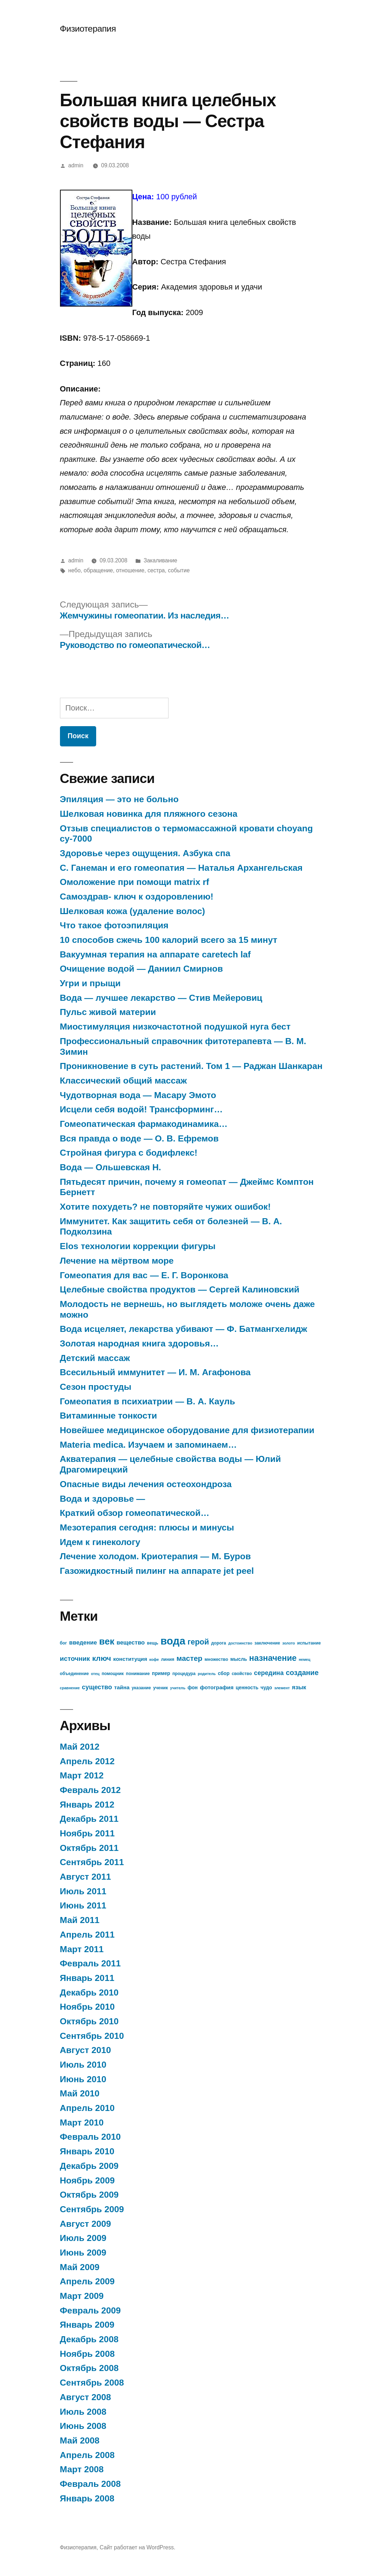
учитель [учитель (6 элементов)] (177, 1688)
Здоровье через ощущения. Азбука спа (145, 853)
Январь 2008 (87, 2498)
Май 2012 (80, 1746)
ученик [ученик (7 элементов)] (160, 1687)
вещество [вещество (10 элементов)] (130, 1642)
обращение (98, 570)
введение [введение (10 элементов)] (83, 1642)
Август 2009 (85, 2224)
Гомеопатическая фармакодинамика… (144, 1124)
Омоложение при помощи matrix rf (134, 882)
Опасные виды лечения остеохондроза (146, 1484)
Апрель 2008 (87, 2455)
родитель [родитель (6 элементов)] (207, 1674)
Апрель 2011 (87, 1934)
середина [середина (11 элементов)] (269, 1672)
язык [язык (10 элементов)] (299, 1687)
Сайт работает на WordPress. (137, 2547)
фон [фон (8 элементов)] (193, 1687)
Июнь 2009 (83, 2252)
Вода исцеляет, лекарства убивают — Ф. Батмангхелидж (183, 1329)
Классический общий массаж (123, 1080)
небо (74, 570)
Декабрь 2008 (89, 2339)
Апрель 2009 (87, 2281)
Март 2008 (82, 2469)
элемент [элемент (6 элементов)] (282, 1688)
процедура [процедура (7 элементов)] (184, 1673)
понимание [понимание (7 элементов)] (138, 1673)
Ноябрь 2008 (87, 2354)
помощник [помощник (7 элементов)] (112, 1673)
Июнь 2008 (83, 2426)
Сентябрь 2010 (92, 2036)
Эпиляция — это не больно (119, 799)
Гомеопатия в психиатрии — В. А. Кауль (147, 1401)
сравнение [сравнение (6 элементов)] (70, 1688)
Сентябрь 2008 (92, 2382)
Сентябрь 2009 (92, 2209)
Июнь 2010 (83, 2079)
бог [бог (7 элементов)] (63, 1643)
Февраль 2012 (90, 1790)
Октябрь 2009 (89, 2194)
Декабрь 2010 (89, 1992)
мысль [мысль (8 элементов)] (238, 1659)
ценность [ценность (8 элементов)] (247, 1687)
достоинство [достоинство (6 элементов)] (240, 1643)
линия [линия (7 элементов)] (167, 1659)
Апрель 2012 (87, 1761)
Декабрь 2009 (89, 2166)
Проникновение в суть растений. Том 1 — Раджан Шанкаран (191, 1066)
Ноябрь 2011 (87, 1833)
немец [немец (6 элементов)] (304, 1659)
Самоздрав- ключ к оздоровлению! (137, 896)
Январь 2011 (87, 1978)
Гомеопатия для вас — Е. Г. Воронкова (144, 1275)
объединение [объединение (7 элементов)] (74, 1673)
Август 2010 (85, 2050)
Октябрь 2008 (89, 2368)
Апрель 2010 (87, 2108)
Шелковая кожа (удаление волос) (132, 911)
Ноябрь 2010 (87, 2006)
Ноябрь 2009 (87, 2180)
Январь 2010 (87, 2151)
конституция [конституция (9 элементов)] (130, 1659)
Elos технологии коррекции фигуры (138, 1246)
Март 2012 (82, 1775)
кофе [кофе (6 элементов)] (154, 1659)
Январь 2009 (87, 2324)
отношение (130, 570)
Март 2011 (82, 1949)
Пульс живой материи (108, 1012)
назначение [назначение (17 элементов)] (273, 1658)
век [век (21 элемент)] (106, 1641)
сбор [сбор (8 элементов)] (224, 1673)
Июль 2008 (83, 2411)
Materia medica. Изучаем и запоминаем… (148, 1444)
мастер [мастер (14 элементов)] (189, 1658)
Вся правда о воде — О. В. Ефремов (139, 1138)
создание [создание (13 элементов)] (302, 1672)
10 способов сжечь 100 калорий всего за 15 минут (168, 940)
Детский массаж (95, 1358)
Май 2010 (80, 2093)
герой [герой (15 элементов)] (198, 1641)
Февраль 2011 (90, 1963)
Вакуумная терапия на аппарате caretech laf (155, 954)
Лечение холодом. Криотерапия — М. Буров (155, 1556)
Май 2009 (80, 2267)
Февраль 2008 (90, 2484)
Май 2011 (80, 1920)
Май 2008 (80, 2440)
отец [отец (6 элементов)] (95, 1674)
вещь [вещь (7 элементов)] (152, 1643)
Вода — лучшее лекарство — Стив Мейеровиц (161, 998)
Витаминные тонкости (108, 1415)
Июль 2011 (83, 1891)
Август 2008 (85, 2397)
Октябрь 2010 (89, 2021)
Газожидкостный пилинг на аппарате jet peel (157, 1571)
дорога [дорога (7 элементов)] (218, 1643)
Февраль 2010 (90, 2137)
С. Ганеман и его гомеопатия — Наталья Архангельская (181, 868)
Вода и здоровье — (102, 1498)
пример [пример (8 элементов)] (161, 1673)
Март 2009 (82, 2296)
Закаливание (160, 560)
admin (75, 165)
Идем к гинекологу (100, 1542)
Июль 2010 (83, 2064)
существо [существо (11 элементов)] (97, 1687)
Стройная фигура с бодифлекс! (129, 1152)
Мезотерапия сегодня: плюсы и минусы (147, 1527)
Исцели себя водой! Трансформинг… (141, 1109)
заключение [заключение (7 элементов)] (267, 1643)
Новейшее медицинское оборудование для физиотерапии (187, 1430)
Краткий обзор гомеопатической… (134, 1513)
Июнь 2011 (83, 1905)
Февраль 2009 (90, 2310)
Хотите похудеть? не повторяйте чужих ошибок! (165, 1206)
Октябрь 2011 (89, 1848)
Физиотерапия (88, 28)
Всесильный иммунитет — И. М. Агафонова (155, 1372)
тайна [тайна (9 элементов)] (122, 1687)
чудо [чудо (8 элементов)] (266, 1687)
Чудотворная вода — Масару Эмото (138, 1095)
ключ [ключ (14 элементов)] (101, 1658)
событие (178, 570)
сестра (156, 570)
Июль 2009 (83, 2238)
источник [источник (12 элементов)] (75, 1658)
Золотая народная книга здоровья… (139, 1343)
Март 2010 (82, 2122)
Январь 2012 (87, 1804)
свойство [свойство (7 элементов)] (242, 1673)
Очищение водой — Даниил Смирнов (141, 968)
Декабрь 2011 (89, 1819)
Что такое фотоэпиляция (114, 925)
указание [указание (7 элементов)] (141, 1687)
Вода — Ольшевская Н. (110, 1167)
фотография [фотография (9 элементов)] (216, 1687)
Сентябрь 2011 (92, 1862)
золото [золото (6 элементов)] (288, 1643)
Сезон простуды (96, 1387)
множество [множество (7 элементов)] (216, 1659)
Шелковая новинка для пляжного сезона (149, 814)
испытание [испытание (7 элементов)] (309, 1643)
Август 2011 (85, 1876)
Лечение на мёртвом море (117, 1260)
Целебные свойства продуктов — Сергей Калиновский (179, 1289)
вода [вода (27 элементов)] (172, 1641)
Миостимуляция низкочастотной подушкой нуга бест (175, 1026)
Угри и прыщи (90, 983)
